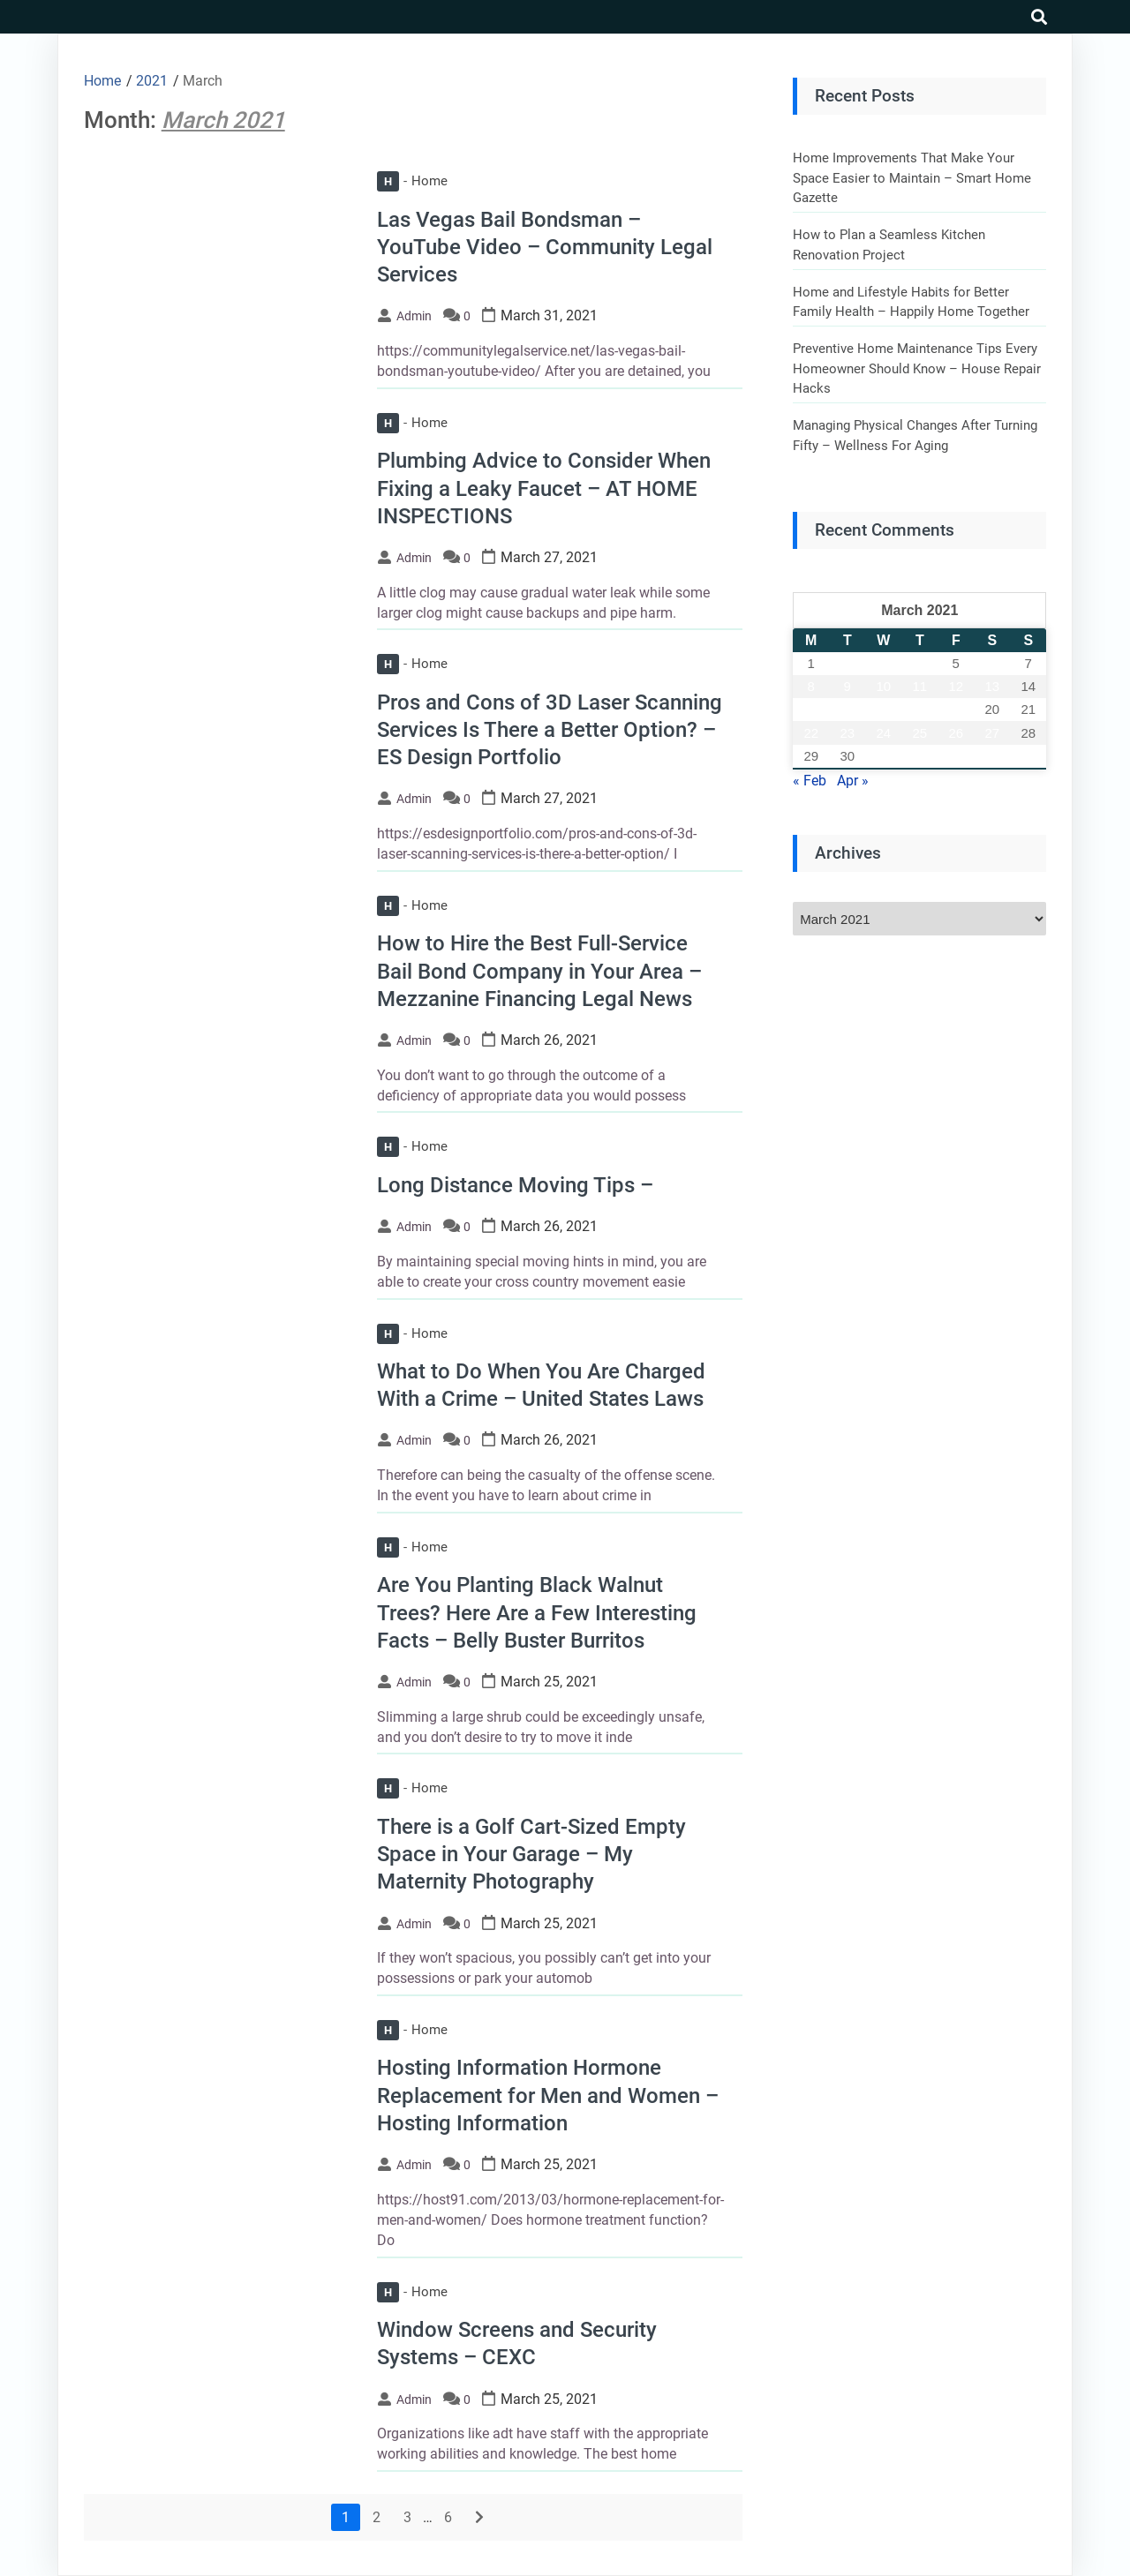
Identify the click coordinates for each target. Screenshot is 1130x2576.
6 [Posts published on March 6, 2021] (992, 663)
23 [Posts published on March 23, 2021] (847, 732)
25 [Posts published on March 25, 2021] (919, 732)
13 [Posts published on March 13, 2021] (991, 686)
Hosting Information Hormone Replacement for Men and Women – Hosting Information (548, 2095)
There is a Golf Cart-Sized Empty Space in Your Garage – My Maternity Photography (531, 1854)
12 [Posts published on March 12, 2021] (955, 686)
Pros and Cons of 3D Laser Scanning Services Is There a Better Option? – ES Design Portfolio (549, 730)
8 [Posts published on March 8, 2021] (811, 686)
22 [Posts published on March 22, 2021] (810, 732)
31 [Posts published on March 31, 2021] (883, 755)
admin (414, 316)
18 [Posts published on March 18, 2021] (919, 709)
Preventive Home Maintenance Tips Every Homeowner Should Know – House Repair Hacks (917, 368)
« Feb (809, 780)
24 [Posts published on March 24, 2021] (883, 732)
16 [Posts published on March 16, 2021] (847, 709)
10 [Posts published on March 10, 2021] (883, 686)
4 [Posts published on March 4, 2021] (919, 663)
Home (412, 181)
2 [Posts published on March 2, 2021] (847, 663)
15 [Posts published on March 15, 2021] (810, 709)
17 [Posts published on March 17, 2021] (883, 709)
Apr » (853, 780)
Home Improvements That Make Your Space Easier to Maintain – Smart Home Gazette (912, 178)
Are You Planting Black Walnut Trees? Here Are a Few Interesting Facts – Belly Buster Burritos (537, 1612)
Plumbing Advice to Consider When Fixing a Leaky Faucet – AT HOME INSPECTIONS (544, 488)
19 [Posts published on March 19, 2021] (955, 709)
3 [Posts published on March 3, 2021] (883, 663)
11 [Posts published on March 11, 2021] (919, 686)
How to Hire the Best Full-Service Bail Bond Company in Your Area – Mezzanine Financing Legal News (539, 970)
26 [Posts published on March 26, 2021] (955, 732)
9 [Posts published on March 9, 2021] (847, 686)
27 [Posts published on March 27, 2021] (991, 732)
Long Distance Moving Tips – (515, 1185)
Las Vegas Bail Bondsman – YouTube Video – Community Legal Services (544, 247)
